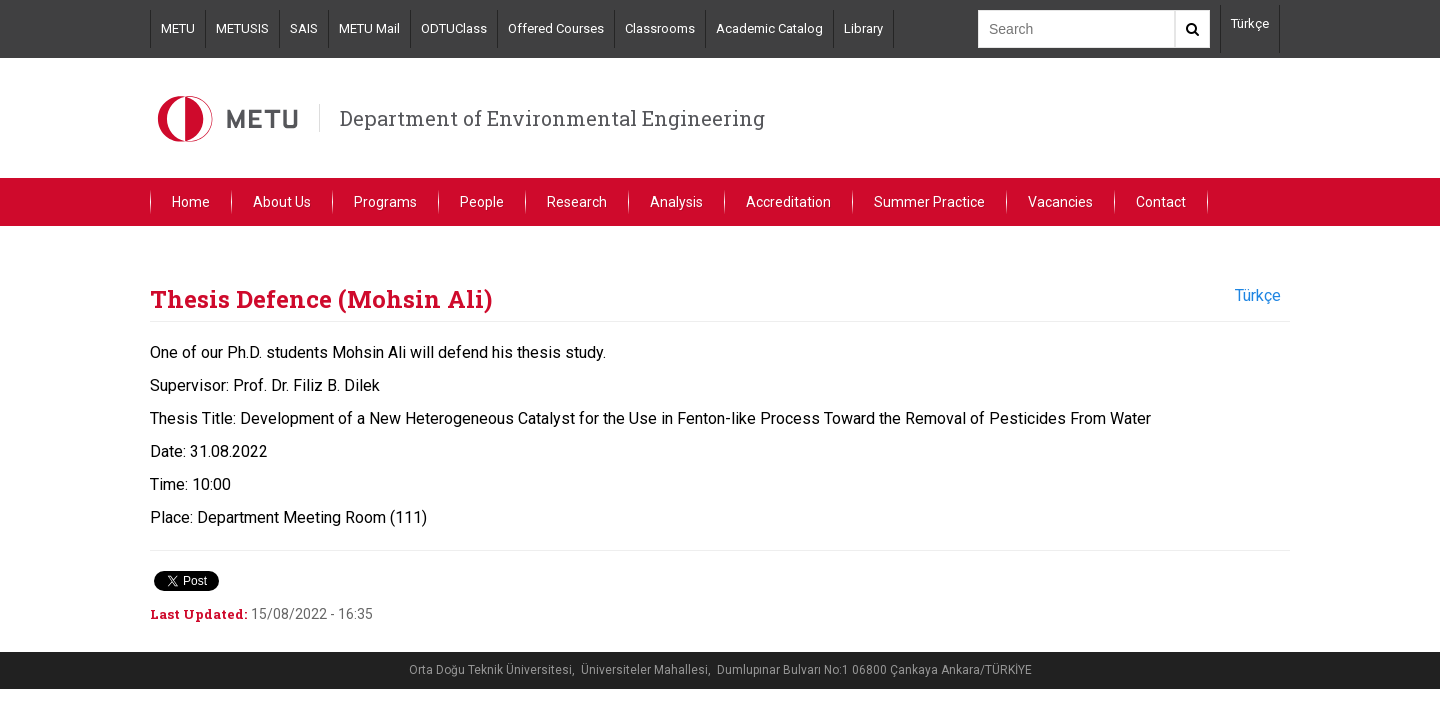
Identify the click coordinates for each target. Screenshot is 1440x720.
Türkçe (1250, 23)
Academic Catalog (769, 28)
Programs (385, 202)
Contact (1161, 202)
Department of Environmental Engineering (552, 118)
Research (577, 202)
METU (178, 28)
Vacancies (1060, 202)
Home (191, 202)
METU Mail (369, 28)
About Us (282, 202)
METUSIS (242, 28)
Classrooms (660, 28)
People (482, 202)
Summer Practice (929, 202)
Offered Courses (556, 28)
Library (863, 28)
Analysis (676, 202)
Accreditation (788, 202)
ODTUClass (454, 28)
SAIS (304, 28)
